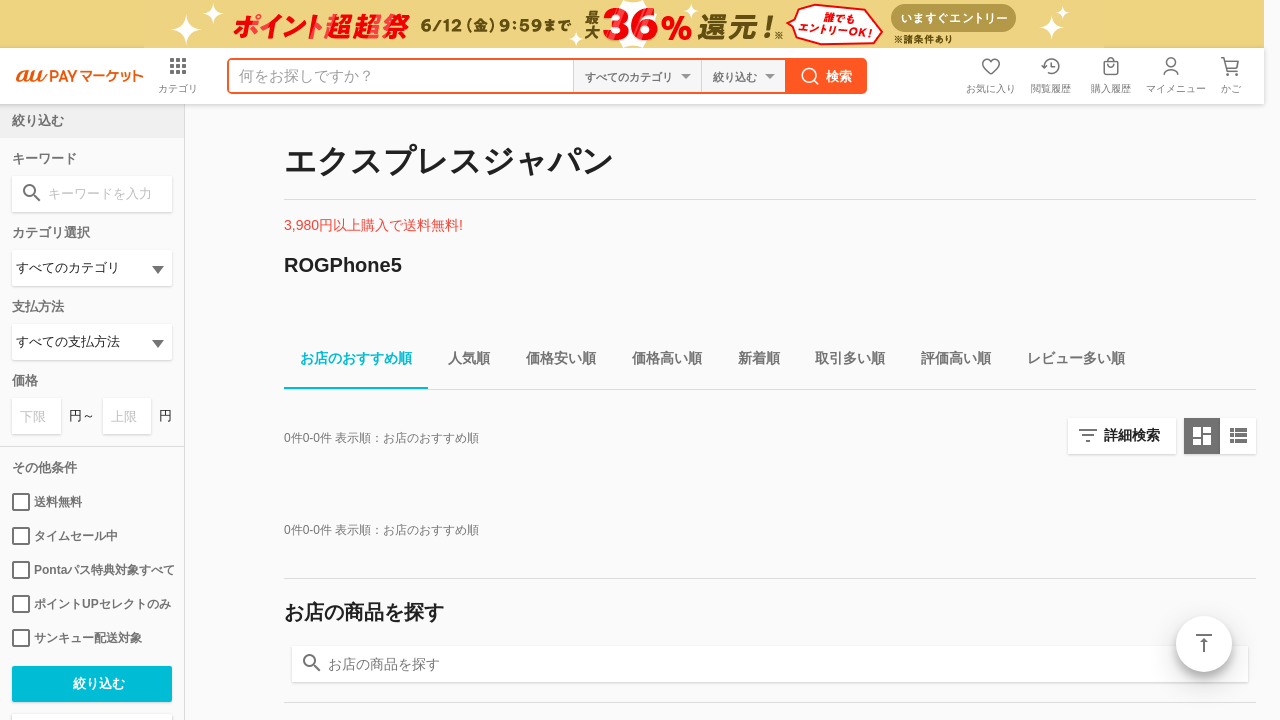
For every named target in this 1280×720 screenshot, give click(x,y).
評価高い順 (948, 361)
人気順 (461, 361)
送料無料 (47, 502)
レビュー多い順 (1068, 361)
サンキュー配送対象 (77, 638)
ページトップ (1204, 644)
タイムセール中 (65, 536)
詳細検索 (1132, 435)
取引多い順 (842, 361)
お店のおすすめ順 (348, 361)
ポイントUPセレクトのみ (91, 604)
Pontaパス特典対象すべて (92, 570)
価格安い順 (553, 361)
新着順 (751, 361)
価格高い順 (659, 361)
